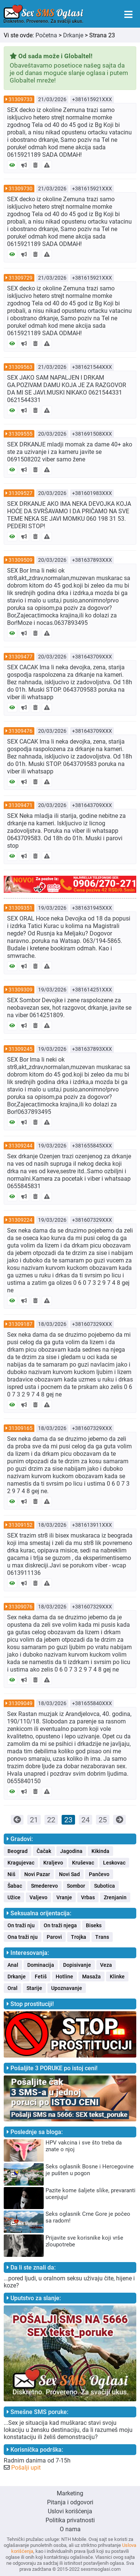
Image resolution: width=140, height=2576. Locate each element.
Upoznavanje (66, 1988)
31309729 (20, 278)
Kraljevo (53, 1863)
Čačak (44, 1851)
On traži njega (60, 1925)
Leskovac (114, 1863)
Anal (12, 1965)
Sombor (76, 1886)
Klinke (117, 1976)
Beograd (17, 1851)
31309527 (20, 493)
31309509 (20, 560)
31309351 (20, 908)
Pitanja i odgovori (70, 2502)
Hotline (64, 1976)
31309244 (20, 1146)
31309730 (20, 188)
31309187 (20, 1324)
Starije (34, 1988)
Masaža (91, 1976)
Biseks (94, 1925)
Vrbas (88, 1897)
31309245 (20, 1049)
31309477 (20, 657)
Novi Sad (69, 1874)
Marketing (70, 2493)
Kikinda (100, 1851)
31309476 (20, 731)
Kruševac (83, 1863)
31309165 (20, 1428)
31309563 (20, 367)
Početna (46, 35)
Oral (12, 1988)
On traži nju (21, 1925)
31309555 (20, 434)
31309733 (20, 99)
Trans (102, 1937)
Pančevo (99, 1874)
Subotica (104, 1886)
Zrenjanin (115, 1897)
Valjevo (38, 1897)
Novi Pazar (37, 1874)
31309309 (20, 990)
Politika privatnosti (70, 2520)
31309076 (20, 1607)
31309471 (20, 805)
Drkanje (73, 35)
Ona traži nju (22, 1937)
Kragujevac (20, 1863)
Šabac (14, 1886)
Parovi (54, 1937)
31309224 (20, 1220)
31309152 (20, 1525)
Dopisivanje (77, 1965)
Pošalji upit (26, 2467)
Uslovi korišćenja (70, 2511)
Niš (11, 1874)
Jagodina (71, 1851)
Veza (106, 1965)
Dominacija (40, 1965)
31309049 (20, 1703)
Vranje (64, 1897)
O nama (70, 2529)
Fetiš (41, 1976)
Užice (14, 1897)
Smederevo (44, 1886)
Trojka (78, 1937)
